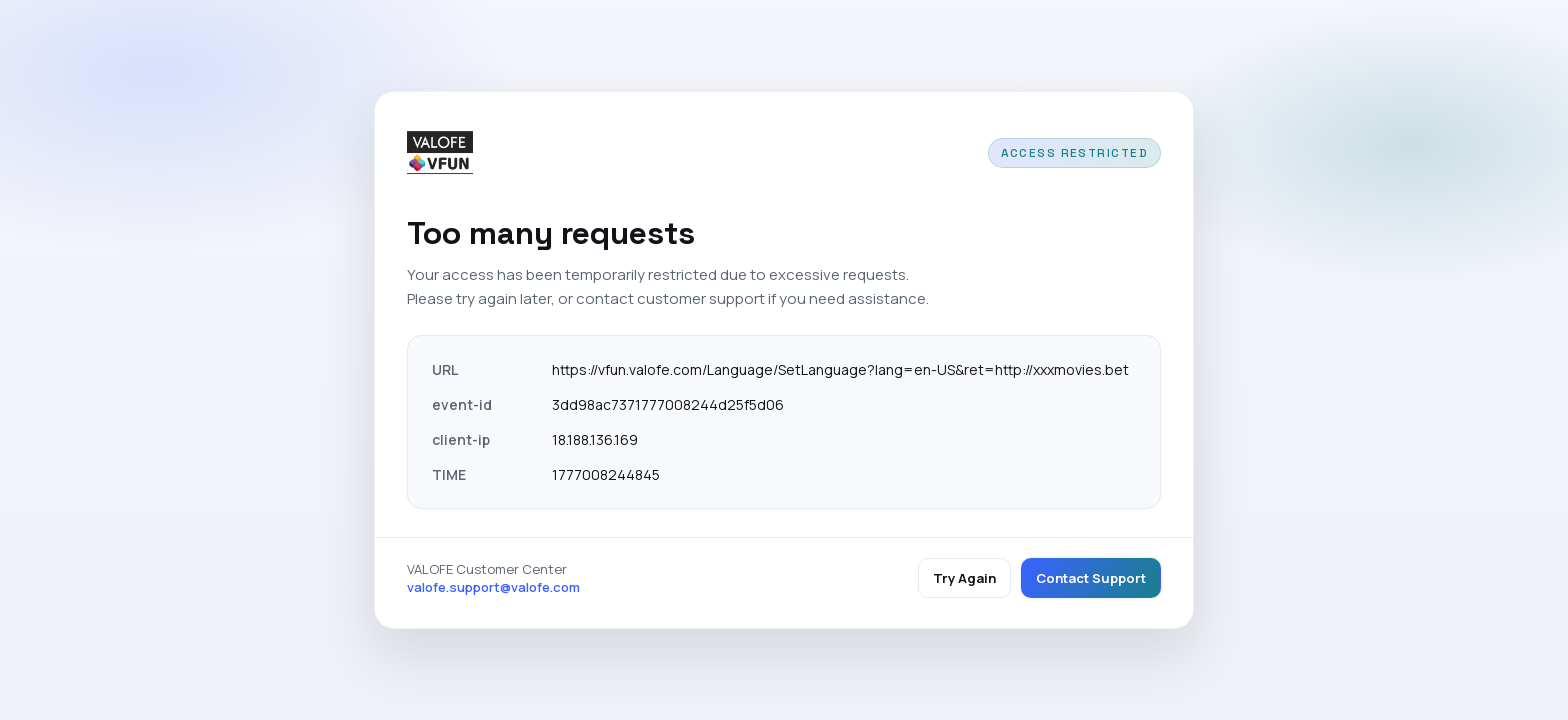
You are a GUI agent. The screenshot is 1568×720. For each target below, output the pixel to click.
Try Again (964, 578)
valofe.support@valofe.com (493, 587)
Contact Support (1091, 578)
